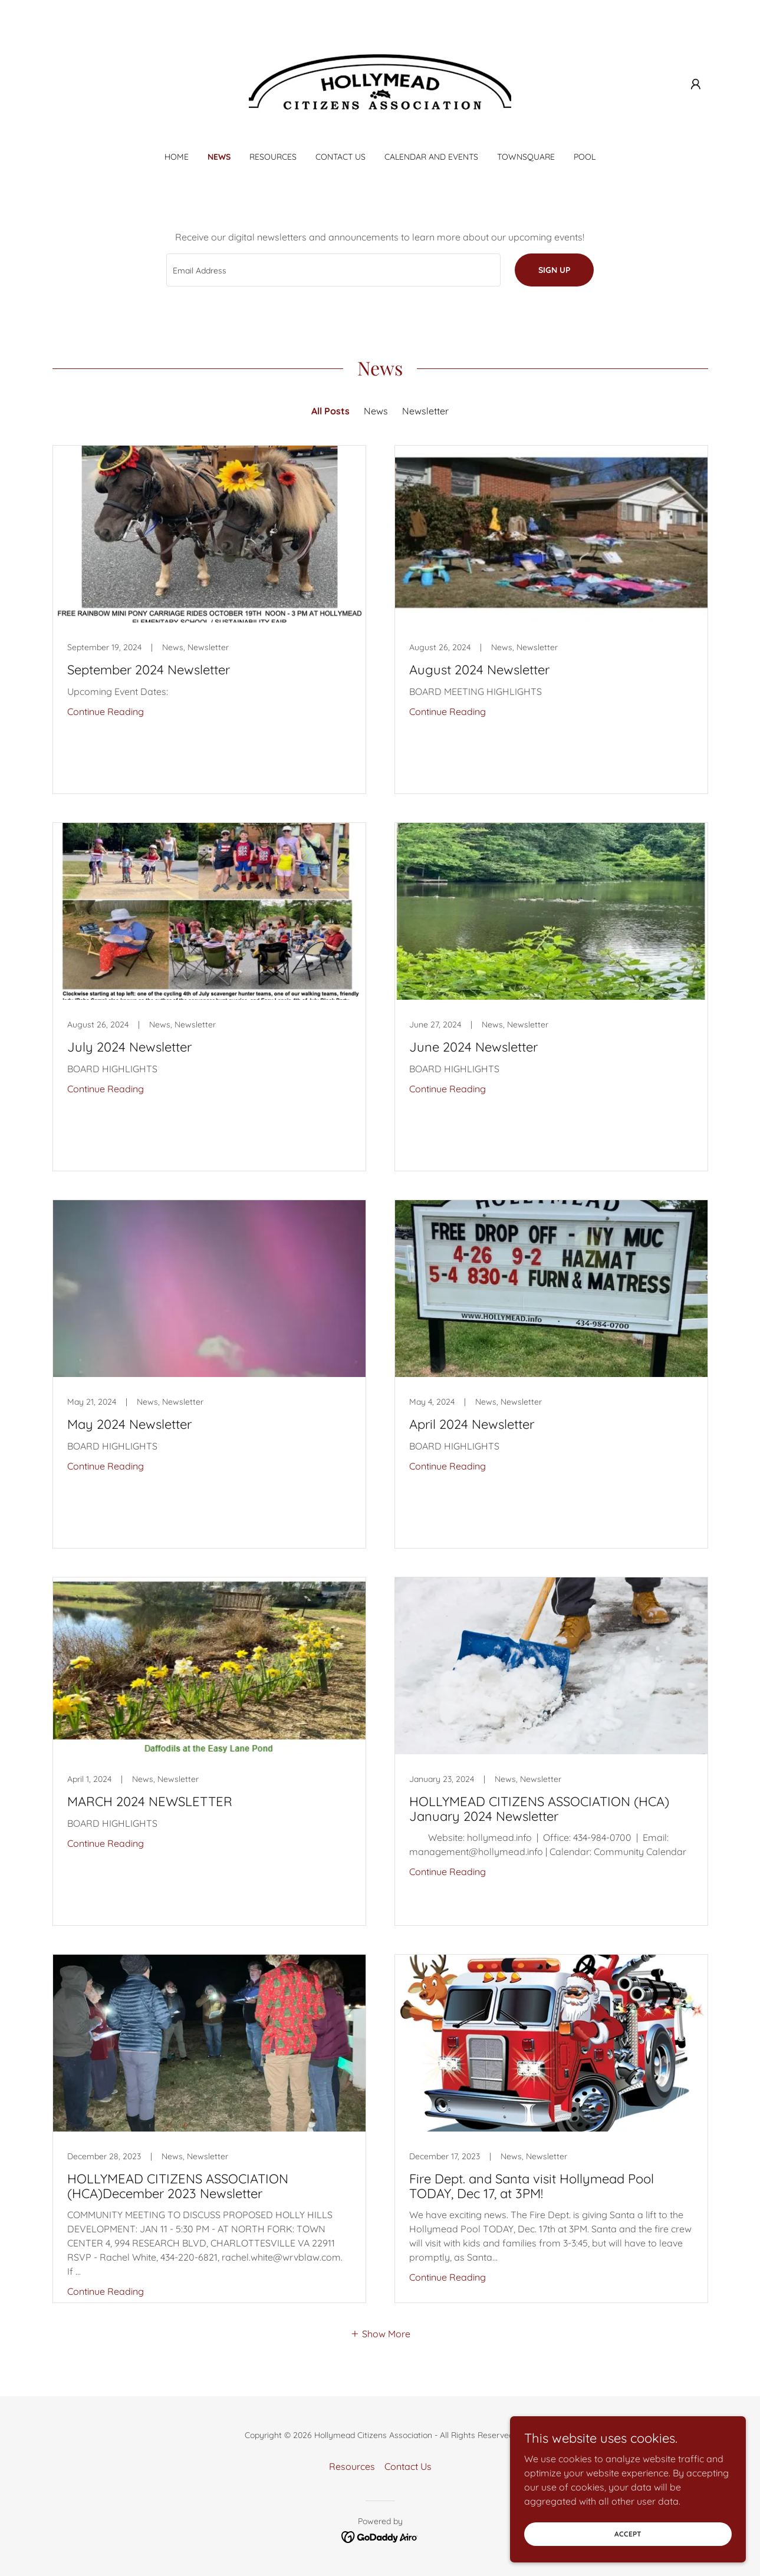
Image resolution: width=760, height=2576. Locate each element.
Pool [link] (585, 156)
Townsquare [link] (526, 156)
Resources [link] (273, 156)
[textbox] (333, 269)
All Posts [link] (330, 411)
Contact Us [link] (340, 156)
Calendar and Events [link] (431, 156)
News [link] (219, 156)
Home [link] (176, 156)
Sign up (554, 270)
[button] (696, 84)
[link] (380, 83)
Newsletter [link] (425, 411)
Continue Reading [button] (105, 711)
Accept (627, 2533)
